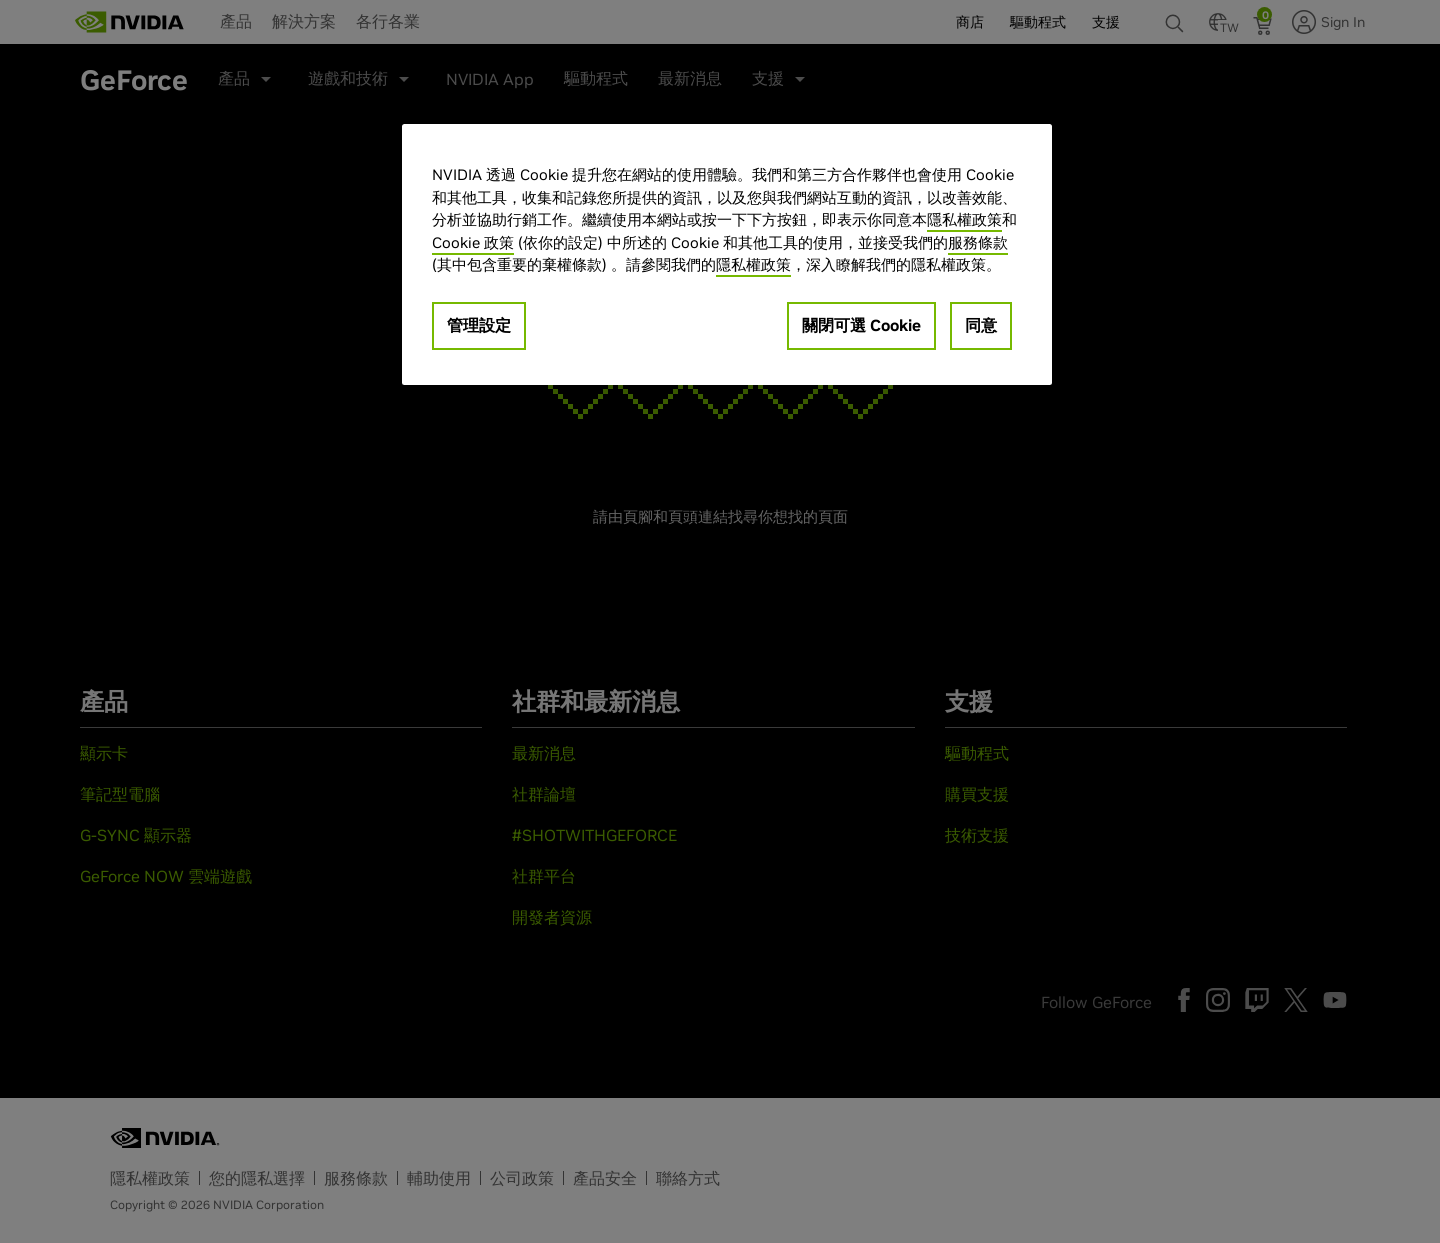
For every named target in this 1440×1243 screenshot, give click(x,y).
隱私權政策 (964, 219)
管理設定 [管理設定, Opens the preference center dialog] (479, 325)
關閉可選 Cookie (861, 325)
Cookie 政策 (473, 242)
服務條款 (978, 242)
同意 (981, 325)
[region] (727, 254)
